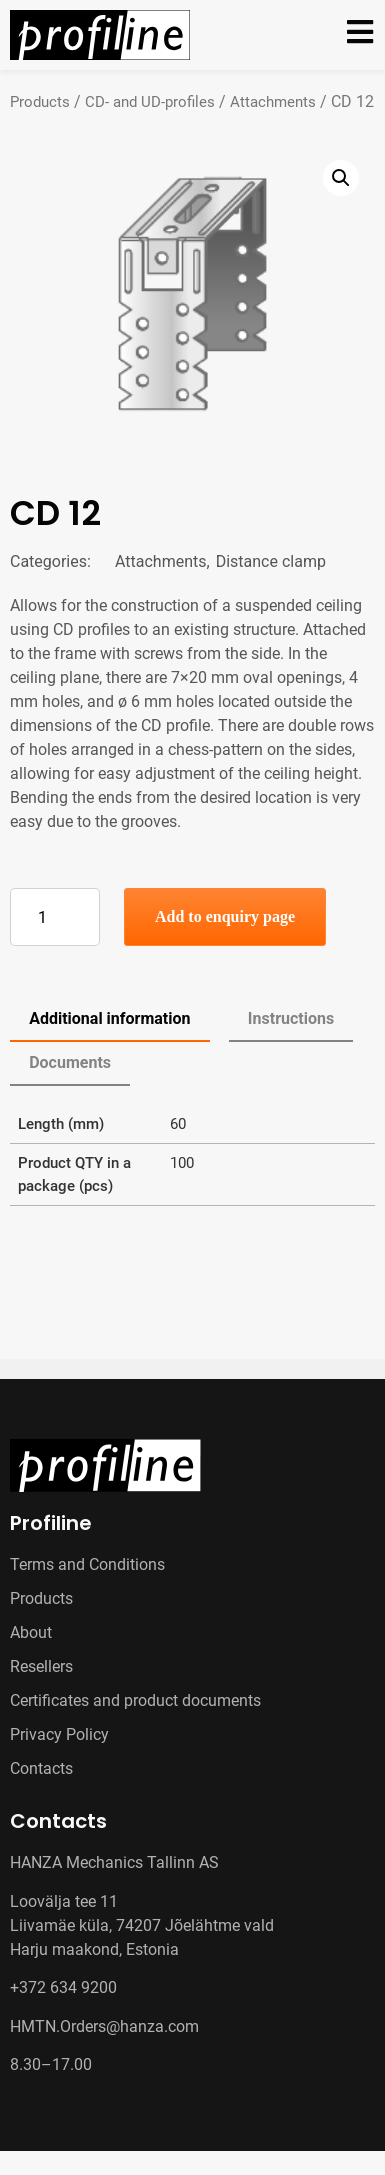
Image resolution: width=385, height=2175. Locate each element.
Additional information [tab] (109, 1018)
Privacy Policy (59, 1734)
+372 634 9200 (63, 1987)
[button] (341, 178)
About (31, 1632)
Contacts (41, 1768)
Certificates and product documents (135, 1700)
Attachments (273, 102)
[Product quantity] (55, 917)
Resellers (41, 1666)
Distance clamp (271, 561)
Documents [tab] (70, 1062)
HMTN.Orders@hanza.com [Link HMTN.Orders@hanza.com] (104, 2026)
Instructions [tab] (291, 1018)
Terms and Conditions (87, 1564)
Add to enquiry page (225, 916)
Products (40, 102)
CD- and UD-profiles (150, 102)
